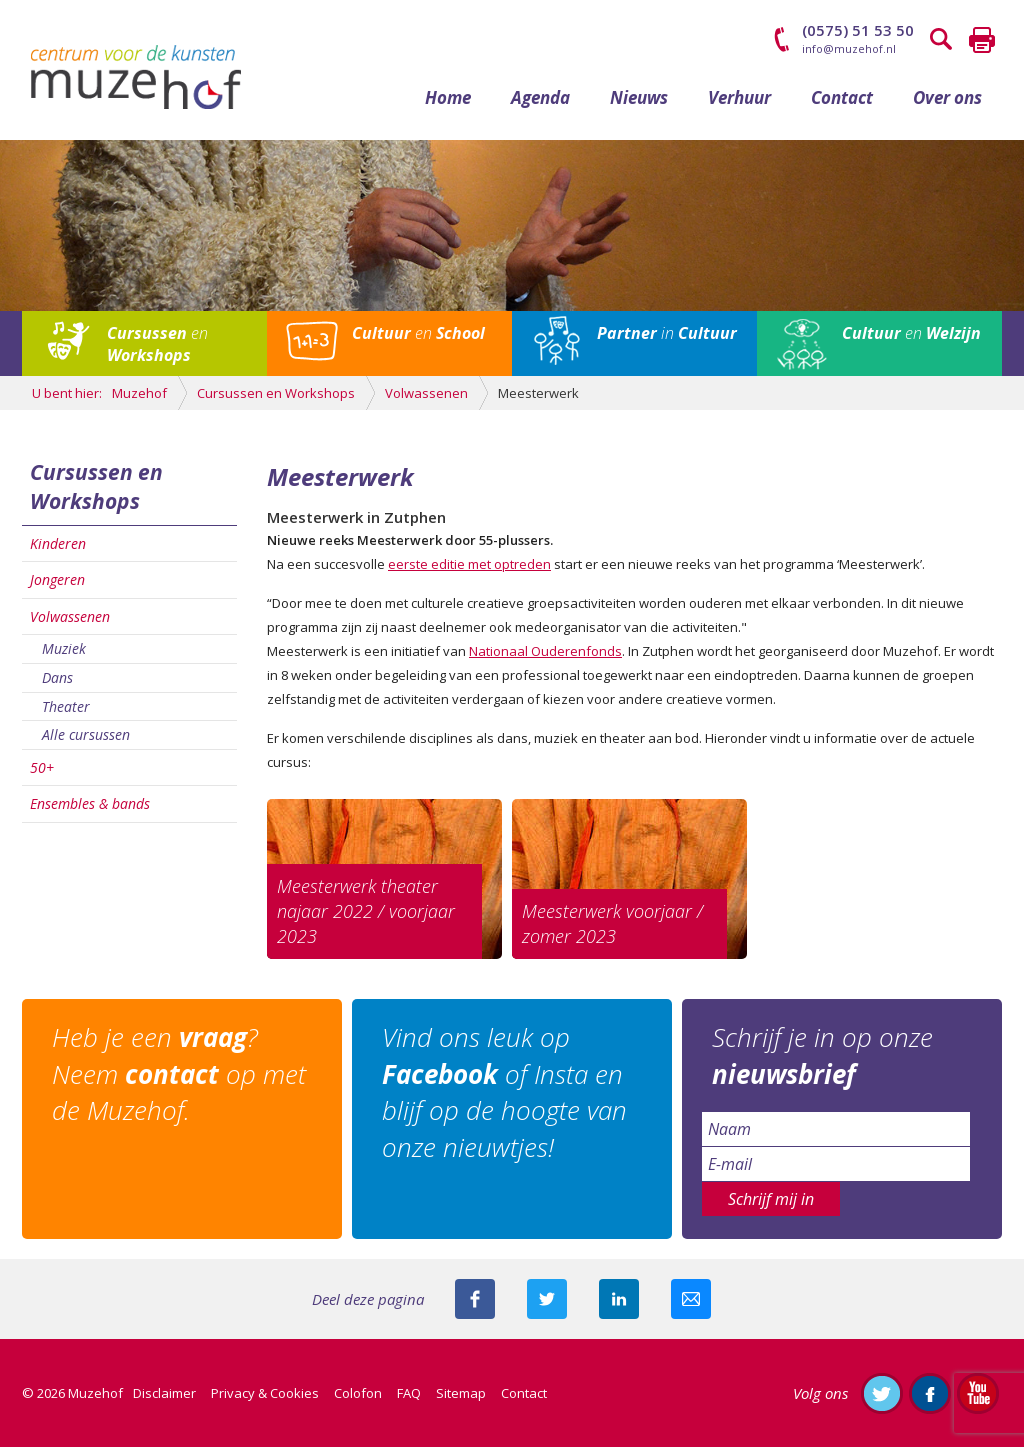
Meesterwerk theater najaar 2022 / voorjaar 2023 (366, 911)
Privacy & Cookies (265, 1393)
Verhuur (739, 97)
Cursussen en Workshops (96, 486)
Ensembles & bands (90, 803)
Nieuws (639, 97)
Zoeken (942, 40)
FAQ (409, 1393)
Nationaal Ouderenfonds (545, 651)
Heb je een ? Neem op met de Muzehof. (179, 1073)
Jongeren (57, 579)
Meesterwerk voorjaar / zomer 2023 (612, 923)
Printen (982, 40)
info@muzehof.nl (849, 48)
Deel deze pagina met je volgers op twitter (547, 1299)
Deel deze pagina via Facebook (475, 1299)
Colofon (358, 1393)
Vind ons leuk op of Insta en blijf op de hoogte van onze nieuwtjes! (504, 1091)
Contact (842, 97)
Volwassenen (70, 616)
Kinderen (58, 543)
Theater (66, 706)
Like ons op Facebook (930, 1393)
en (157, 344)
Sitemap (461, 1393)
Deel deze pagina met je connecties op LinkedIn (619, 1299)
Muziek (64, 648)
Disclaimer (164, 1393)
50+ (42, 767)
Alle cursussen (86, 734)
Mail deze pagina (691, 1299)
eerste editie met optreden (469, 564)
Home (448, 97)
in (667, 333)
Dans (57, 677)
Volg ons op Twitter (882, 1393)
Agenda (540, 97)
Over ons (947, 97)
